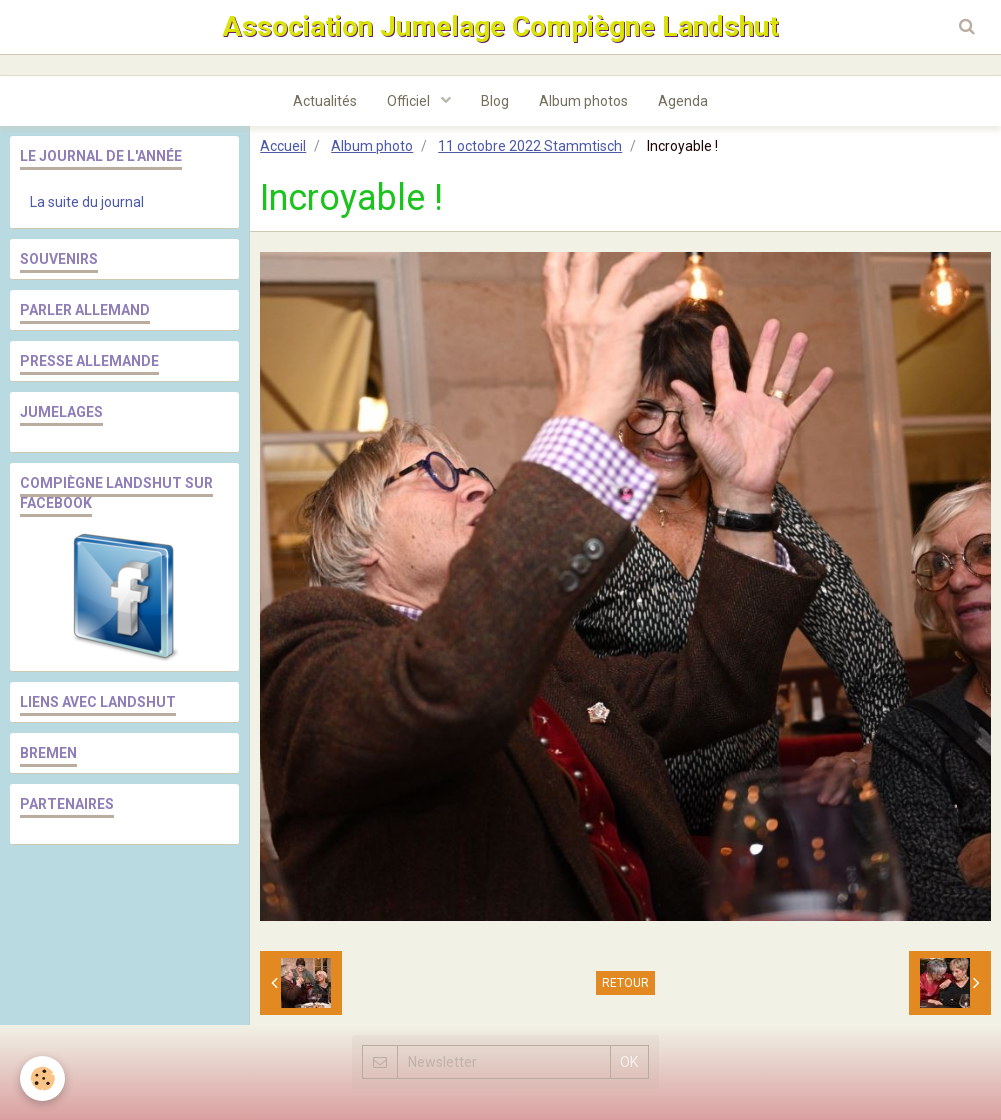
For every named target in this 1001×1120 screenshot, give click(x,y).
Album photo (372, 146)
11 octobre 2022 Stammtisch (530, 146)
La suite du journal (87, 202)
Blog (495, 101)
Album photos (583, 101)
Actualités (325, 101)
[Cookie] (42, 1078)
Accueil (283, 146)
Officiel (410, 101)
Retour (625, 983)
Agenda (683, 101)
